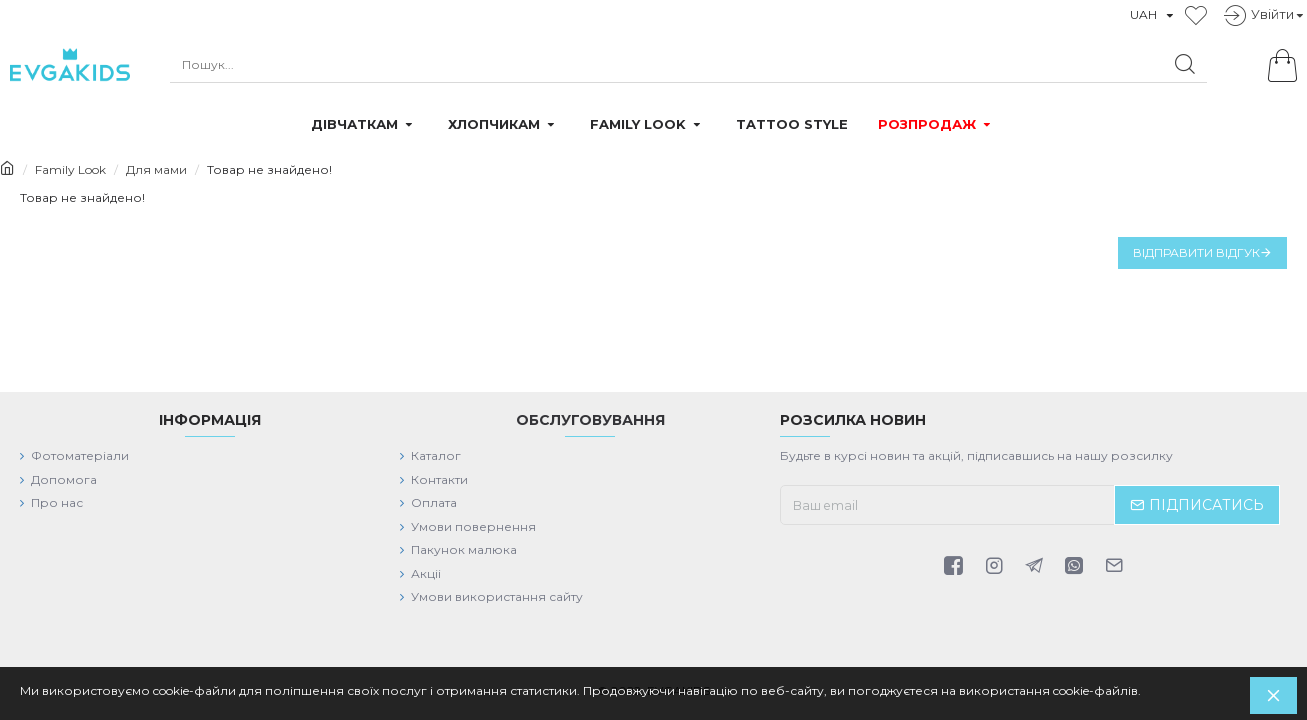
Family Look (70, 169)
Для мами (156, 169)
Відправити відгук (1196, 252)
